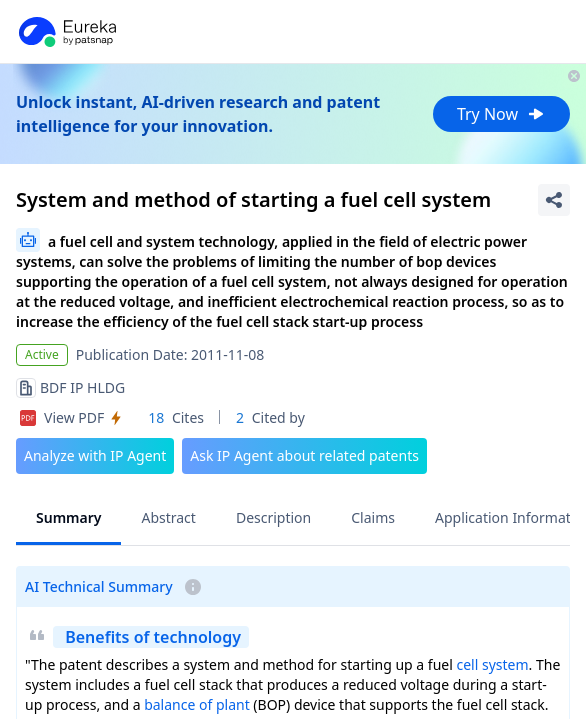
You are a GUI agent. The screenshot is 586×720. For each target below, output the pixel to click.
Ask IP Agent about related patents (304, 455)
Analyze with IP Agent (95, 455)
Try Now (501, 114)
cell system (492, 664)
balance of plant (197, 704)
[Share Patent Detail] (554, 200)
